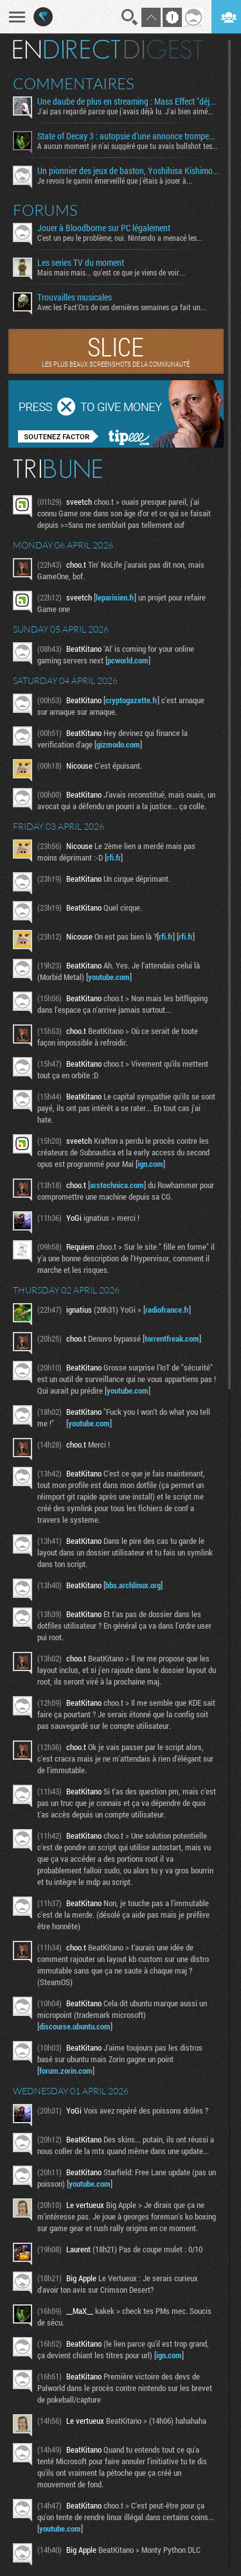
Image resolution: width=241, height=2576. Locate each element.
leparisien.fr (115, 597)
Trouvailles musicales (74, 297)
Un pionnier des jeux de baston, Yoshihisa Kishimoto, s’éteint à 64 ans (128, 171)
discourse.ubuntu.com (75, 2026)
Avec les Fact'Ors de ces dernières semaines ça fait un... (121, 306)
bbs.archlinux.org (133, 1585)
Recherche (129, 17)
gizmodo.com (118, 744)
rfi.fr (114, 857)
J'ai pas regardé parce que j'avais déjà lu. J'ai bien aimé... (125, 111)
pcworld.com (127, 660)
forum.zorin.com (66, 2070)
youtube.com (109, 977)
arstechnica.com (117, 1185)
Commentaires (73, 83)
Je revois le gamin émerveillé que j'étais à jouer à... (114, 180)
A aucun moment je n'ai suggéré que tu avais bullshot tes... (127, 145)
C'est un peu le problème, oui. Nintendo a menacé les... (119, 237)
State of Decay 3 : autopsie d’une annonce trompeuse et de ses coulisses (128, 136)
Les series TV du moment (80, 263)
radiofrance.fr (167, 1309)
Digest (163, 49)
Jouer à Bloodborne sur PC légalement (103, 228)
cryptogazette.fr (131, 700)
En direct (66, 49)
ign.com (150, 1164)
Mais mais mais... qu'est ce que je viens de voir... (111, 272)
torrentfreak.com (172, 1338)
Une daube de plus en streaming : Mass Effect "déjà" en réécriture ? (128, 101)
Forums (45, 210)
